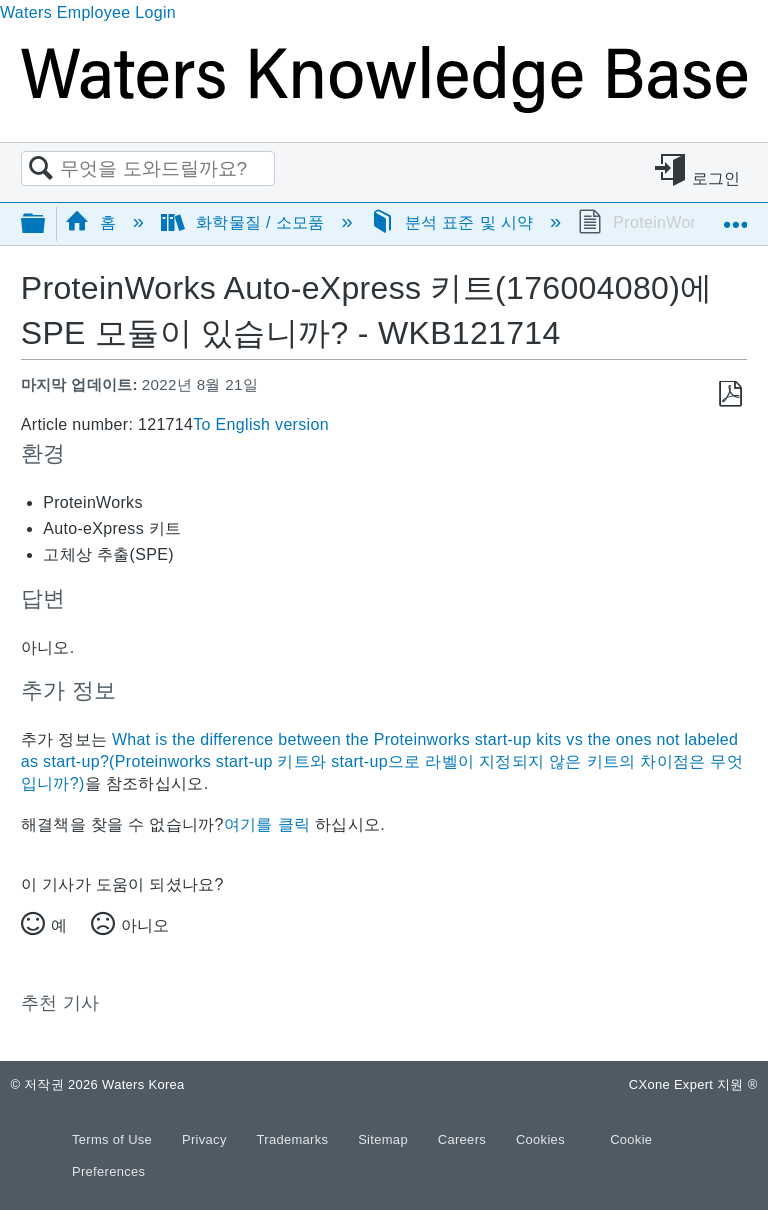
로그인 (716, 178)
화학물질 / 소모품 (245, 222)
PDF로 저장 (730, 394)
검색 (41, 169)
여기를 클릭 (267, 824)
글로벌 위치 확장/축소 (735, 217)
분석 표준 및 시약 (454, 222)
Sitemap (385, 1139)
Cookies (540, 1139)
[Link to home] (384, 107)
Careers (464, 1139)
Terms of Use (114, 1139)
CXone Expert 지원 (693, 1084)
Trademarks (295, 1139)
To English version (261, 424)
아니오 (145, 925)
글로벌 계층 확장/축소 (46, 224)
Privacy (206, 1139)
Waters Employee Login (88, 12)
